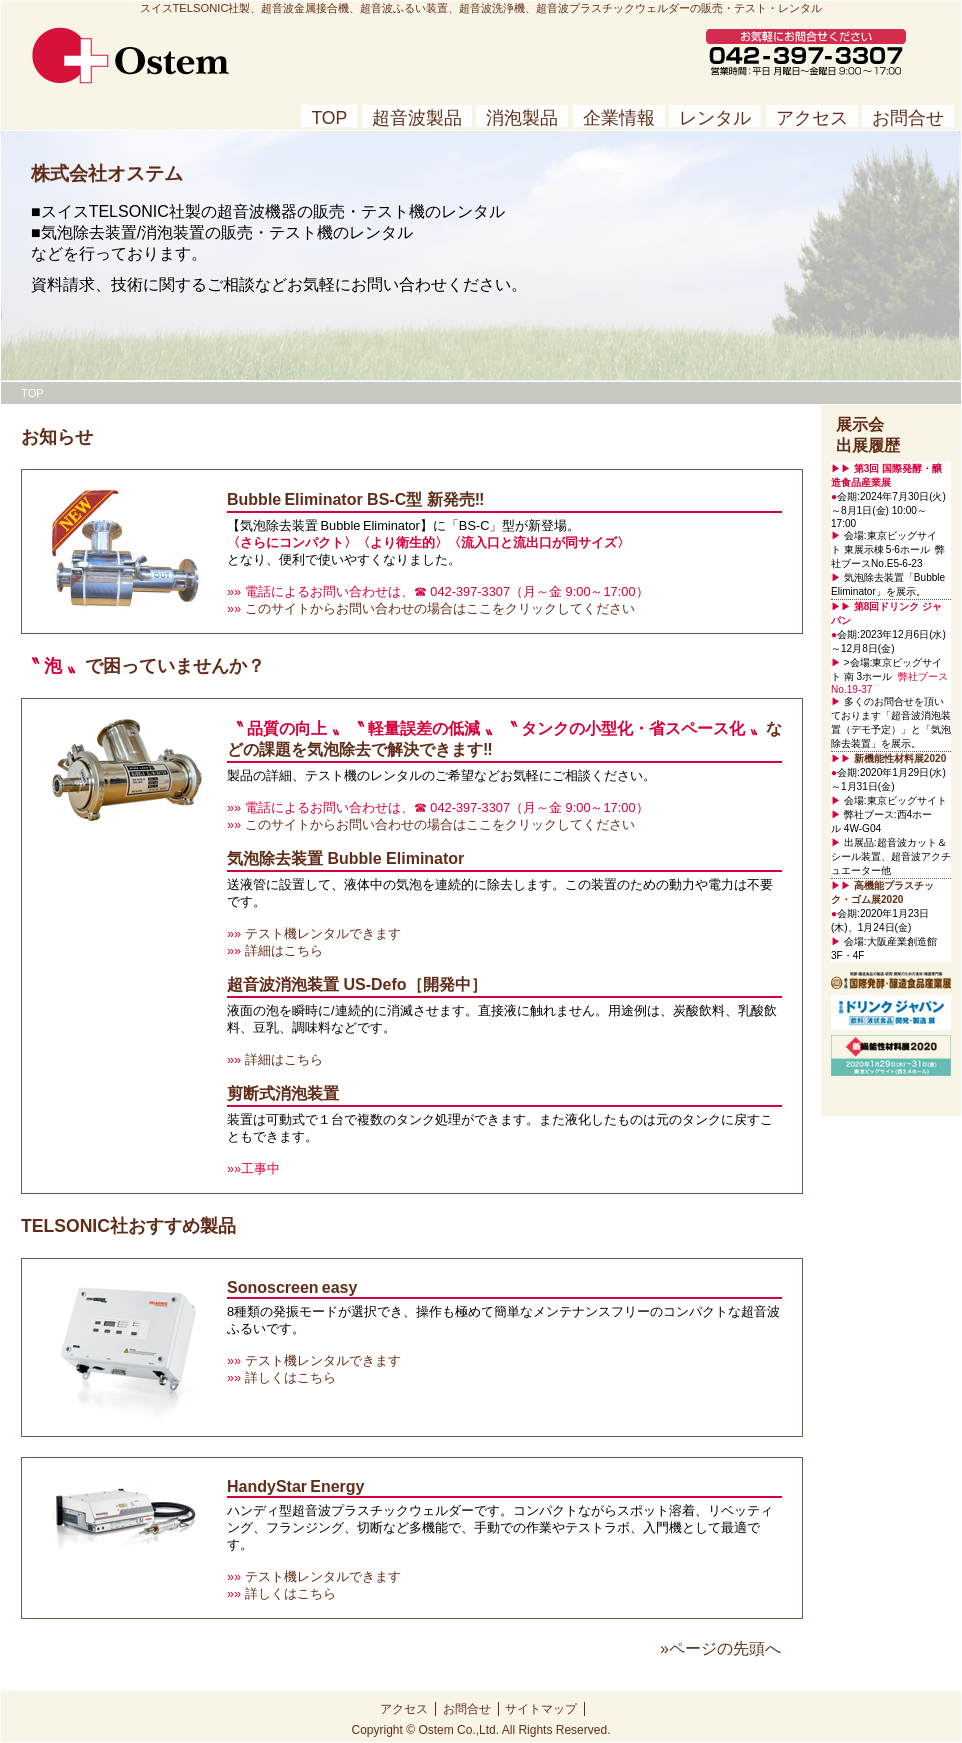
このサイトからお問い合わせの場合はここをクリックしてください (438, 608)
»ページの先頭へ (720, 1648)
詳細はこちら (282, 950)
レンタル (715, 118)
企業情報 (619, 118)
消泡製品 (522, 118)
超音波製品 (417, 118)
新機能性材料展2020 (900, 758)
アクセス (812, 118)
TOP (329, 118)
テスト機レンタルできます (321, 933)
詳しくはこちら (288, 1377)
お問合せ (908, 118)
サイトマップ (541, 1709)
